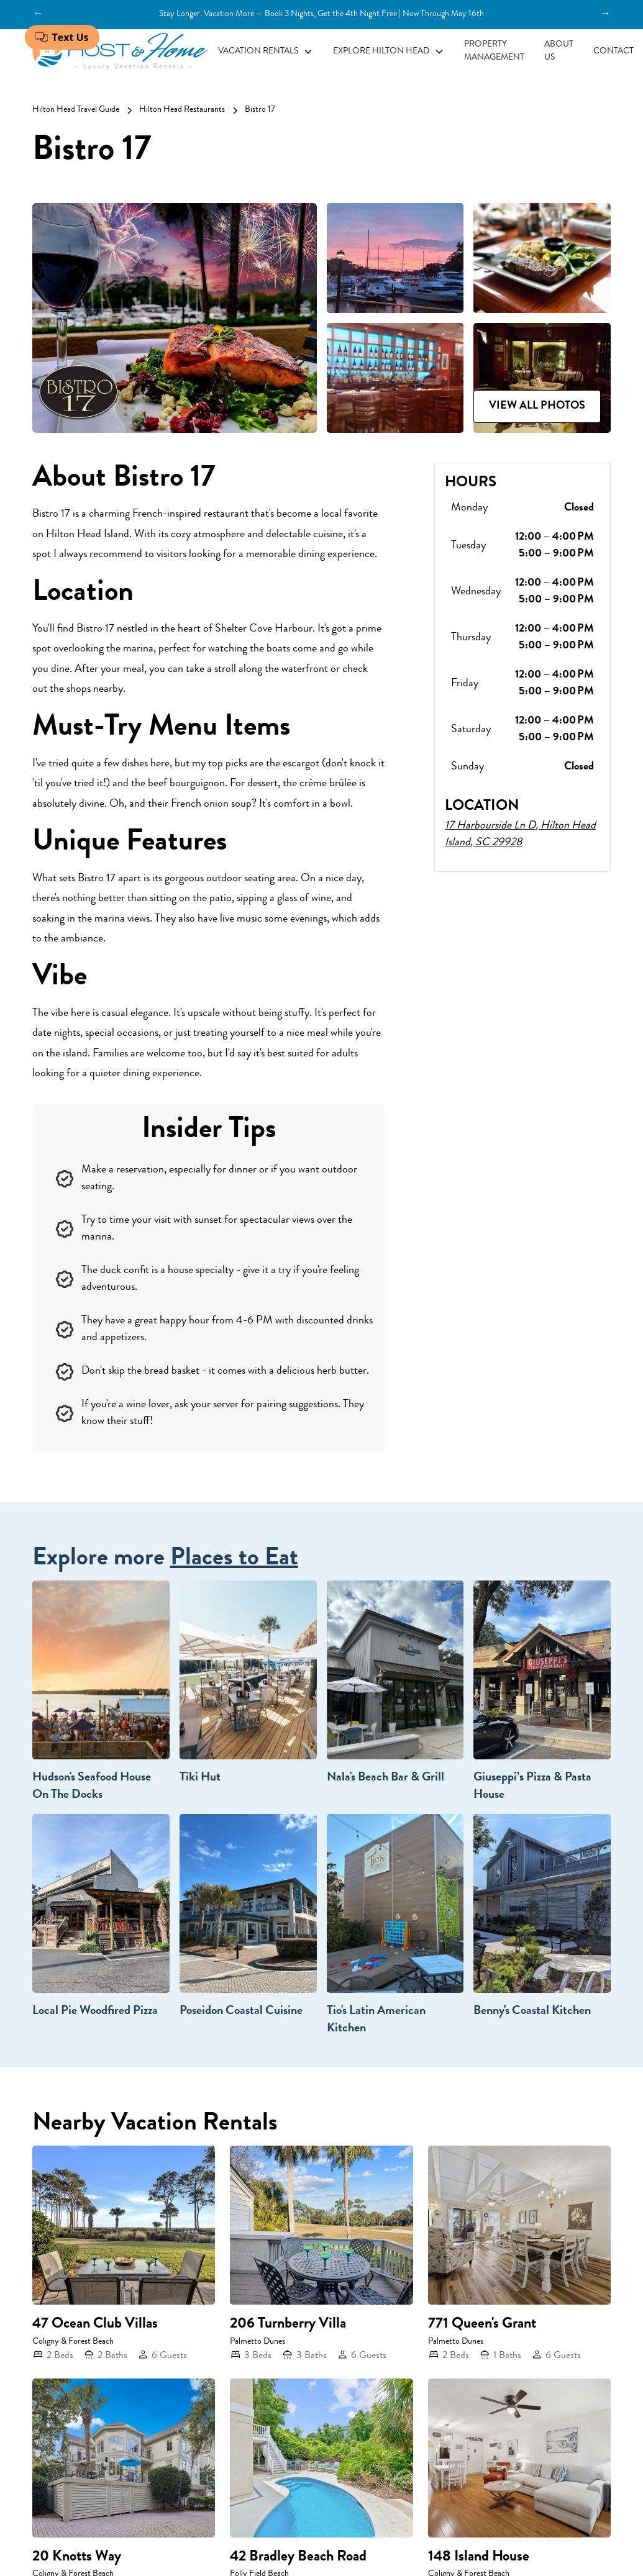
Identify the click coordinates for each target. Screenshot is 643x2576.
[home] (120, 51)
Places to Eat (234, 1559)
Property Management (494, 51)
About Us (558, 51)
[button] (265, 51)
